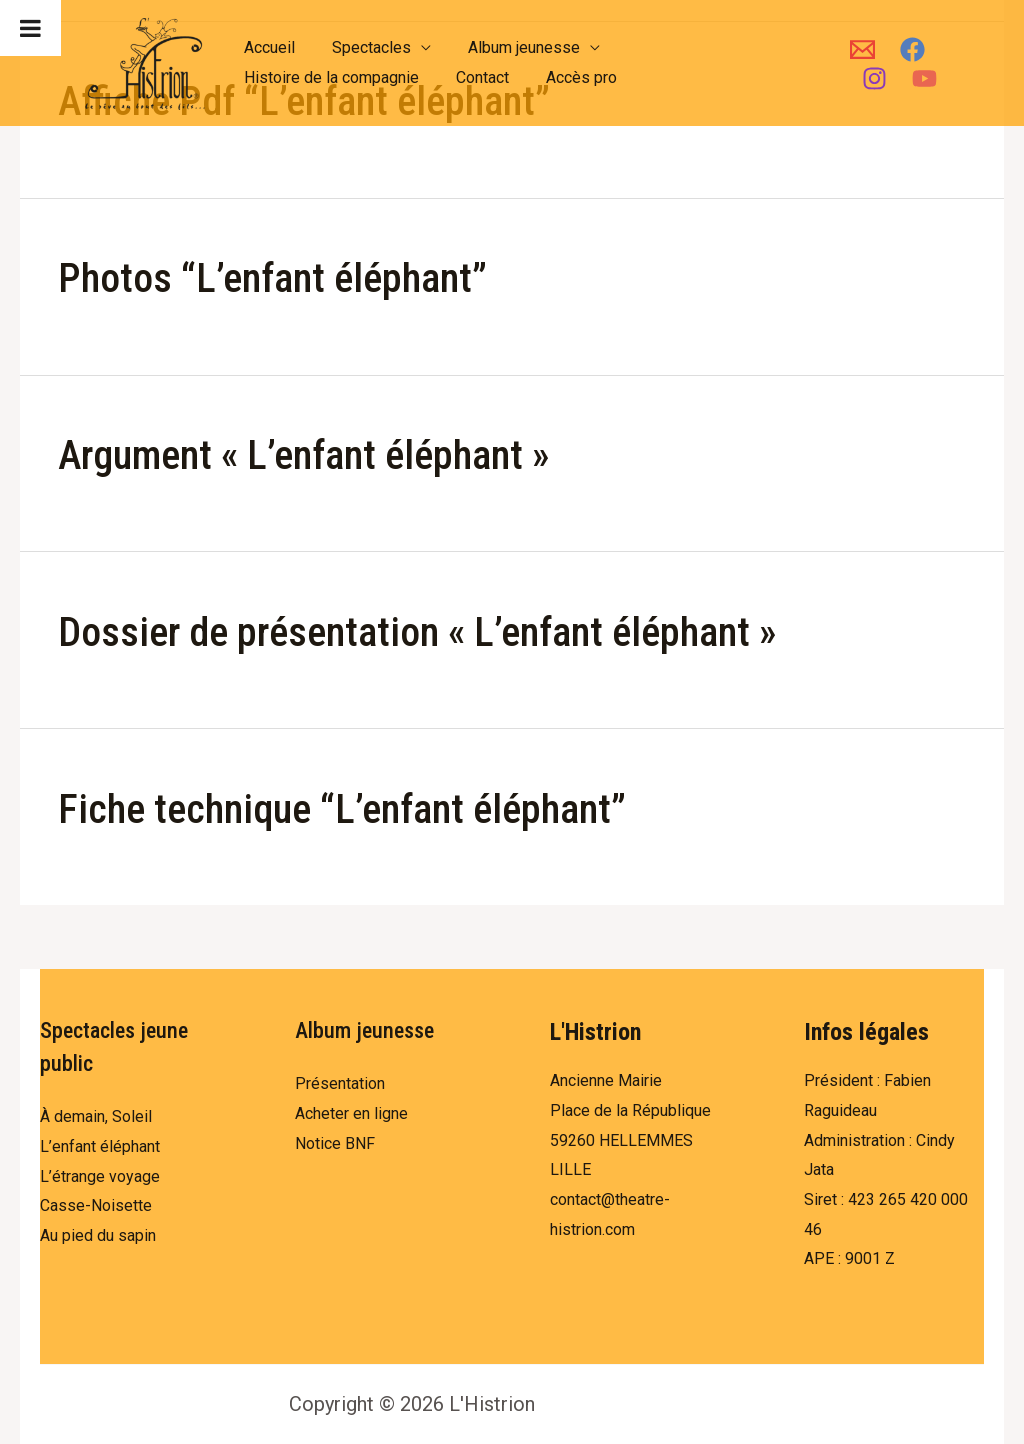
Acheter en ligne (351, 1113)
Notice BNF (335, 1143)
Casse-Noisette (96, 1205)
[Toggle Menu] (30, 28)
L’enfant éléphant (100, 1146)
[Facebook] (906, 49)
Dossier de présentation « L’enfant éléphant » (417, 632)
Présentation (340, 1083)
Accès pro (568, 77)
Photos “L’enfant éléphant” (272, 278)
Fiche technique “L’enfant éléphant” (342, 809)
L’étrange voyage (100, 1176)
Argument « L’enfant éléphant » (303, 455)
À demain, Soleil (96, 1116)
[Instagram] (868, 78)
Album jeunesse (511, 47)
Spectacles (363, 47)
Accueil (266, 47)
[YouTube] (918, 78)
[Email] (856, 49)
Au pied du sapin (98, 1235)
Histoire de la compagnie (328, 77)
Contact (474, 77)
